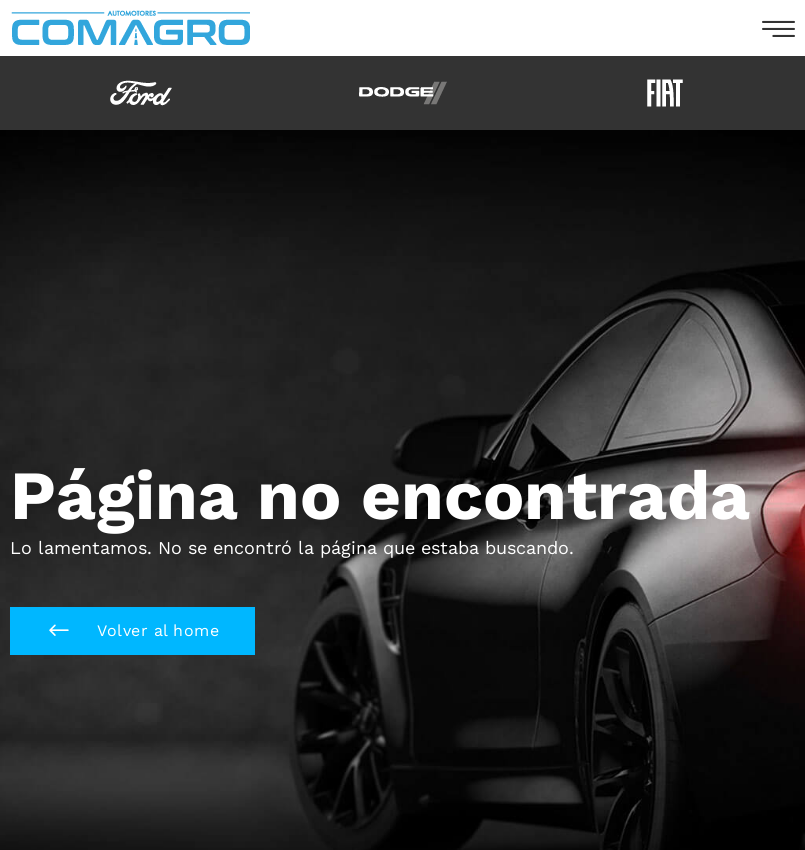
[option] (141, 93)
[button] (132, 631)
